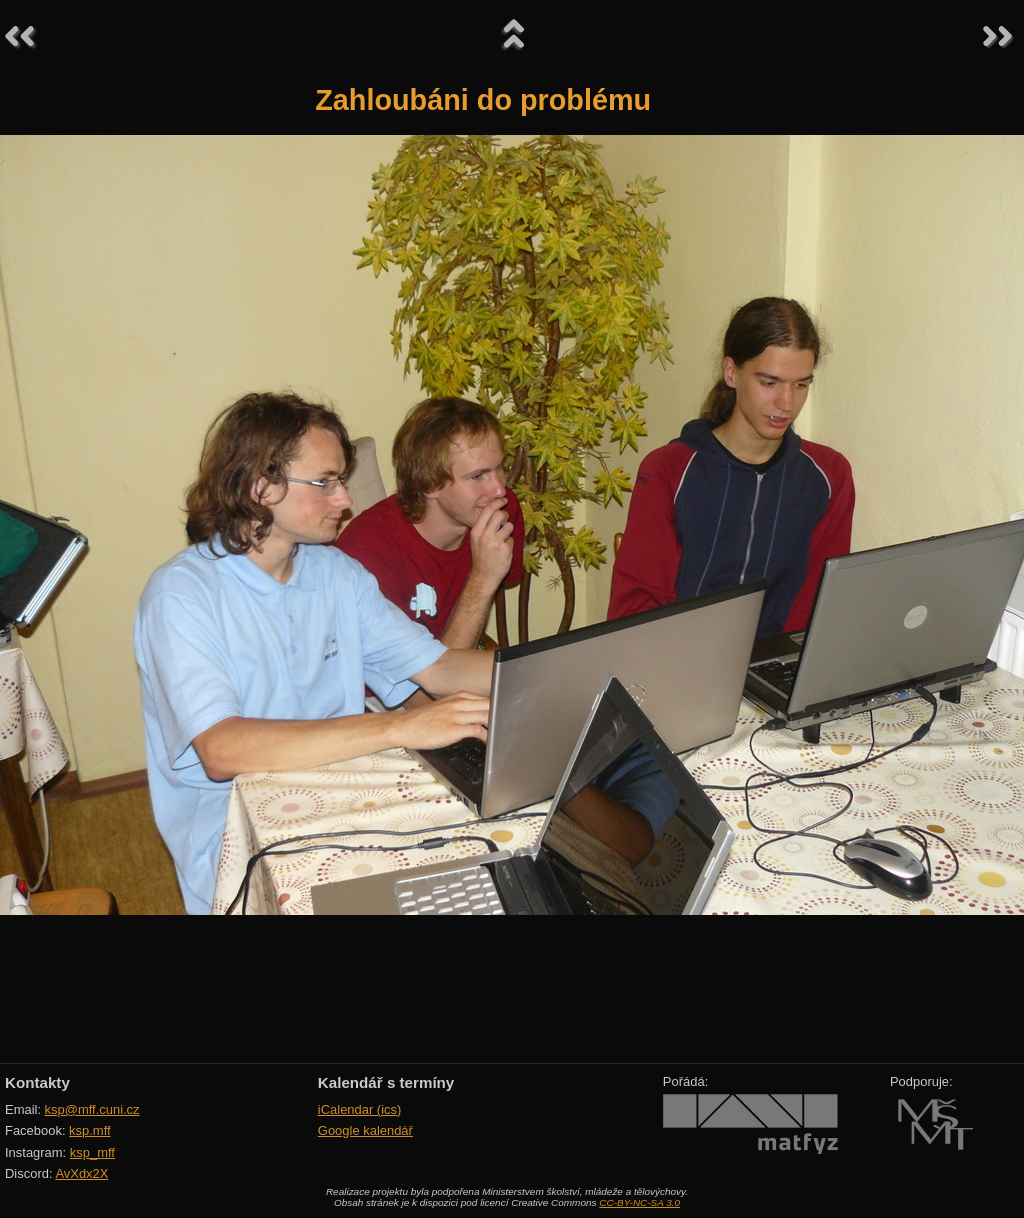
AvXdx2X (81, 1173)
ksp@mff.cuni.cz (92, 1109)
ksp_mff (92, 1152)
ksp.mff (90, 1130)
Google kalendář (365, 1130)
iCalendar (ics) (360, 1109)
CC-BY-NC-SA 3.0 (639, 1202)
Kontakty (37, 1082)
